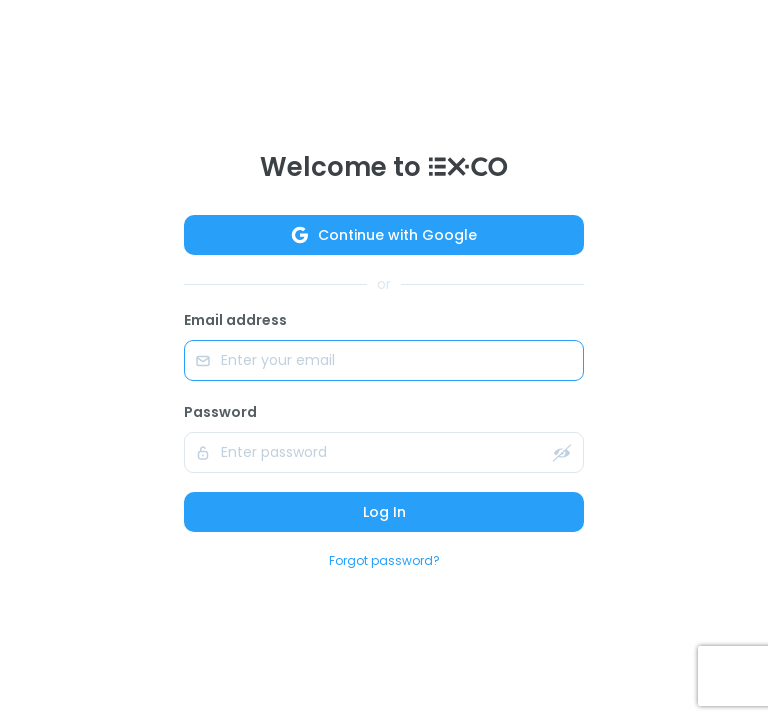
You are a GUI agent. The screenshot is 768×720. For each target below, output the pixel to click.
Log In (384, 512)
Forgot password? (384, 560)
